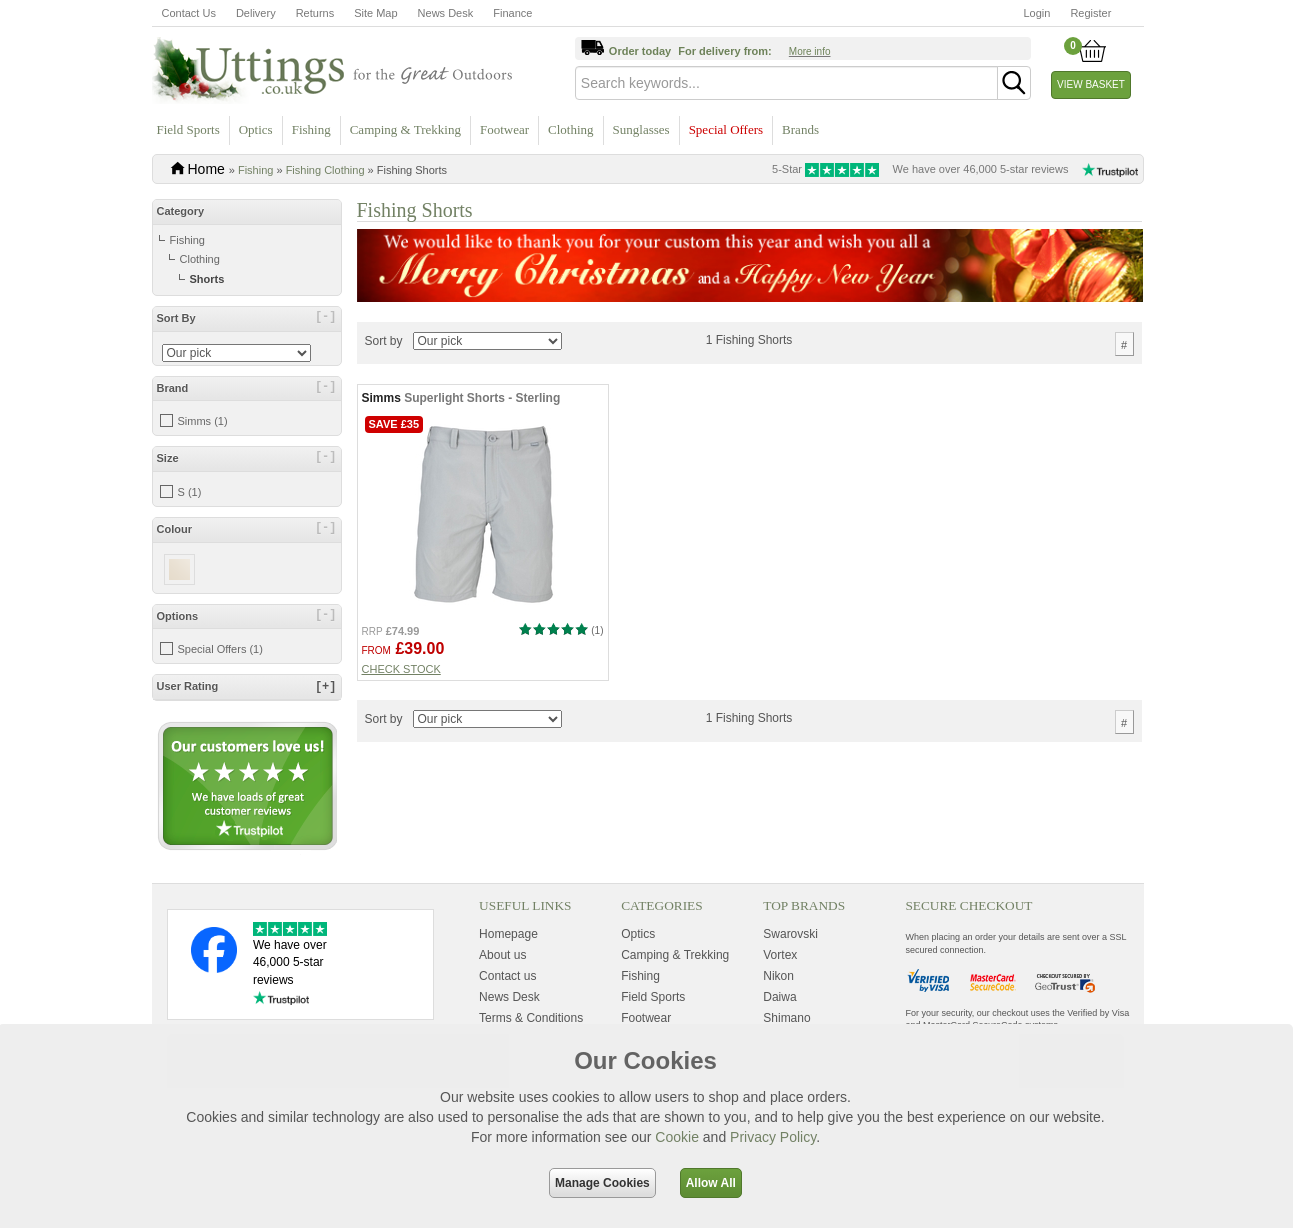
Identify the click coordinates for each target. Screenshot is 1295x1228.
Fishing (311, 129)
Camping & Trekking (405, 129)
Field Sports (188, 129)
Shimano (786, 1018)
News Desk (446, 13)
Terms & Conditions (531, 1018)
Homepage (508, 934)
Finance (512, 13)
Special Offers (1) (220, 649)
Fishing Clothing (325, 170)
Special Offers (726, 129)
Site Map (375, 13)
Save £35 (394, 424)
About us (502, 955)
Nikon (778, 976)
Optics (256, 129)
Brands (800, 129)
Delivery (256, 13)
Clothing (571, 129)
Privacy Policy (773, 1137)
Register (1090, 13)
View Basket (1091, 84)
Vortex (780, 955)
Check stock (401, 669)
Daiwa (779, 997)
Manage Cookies (602, 1183)
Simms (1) (203, 421)
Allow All (711, 1183)
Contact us (507, 976)
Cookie (677, 1137)
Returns (315, 13)
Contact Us (189, 13)
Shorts (207, 279)
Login (1037, 13)
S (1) (190, 492)
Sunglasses (641, 129)
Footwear (504, 129)
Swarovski (790, 934)
